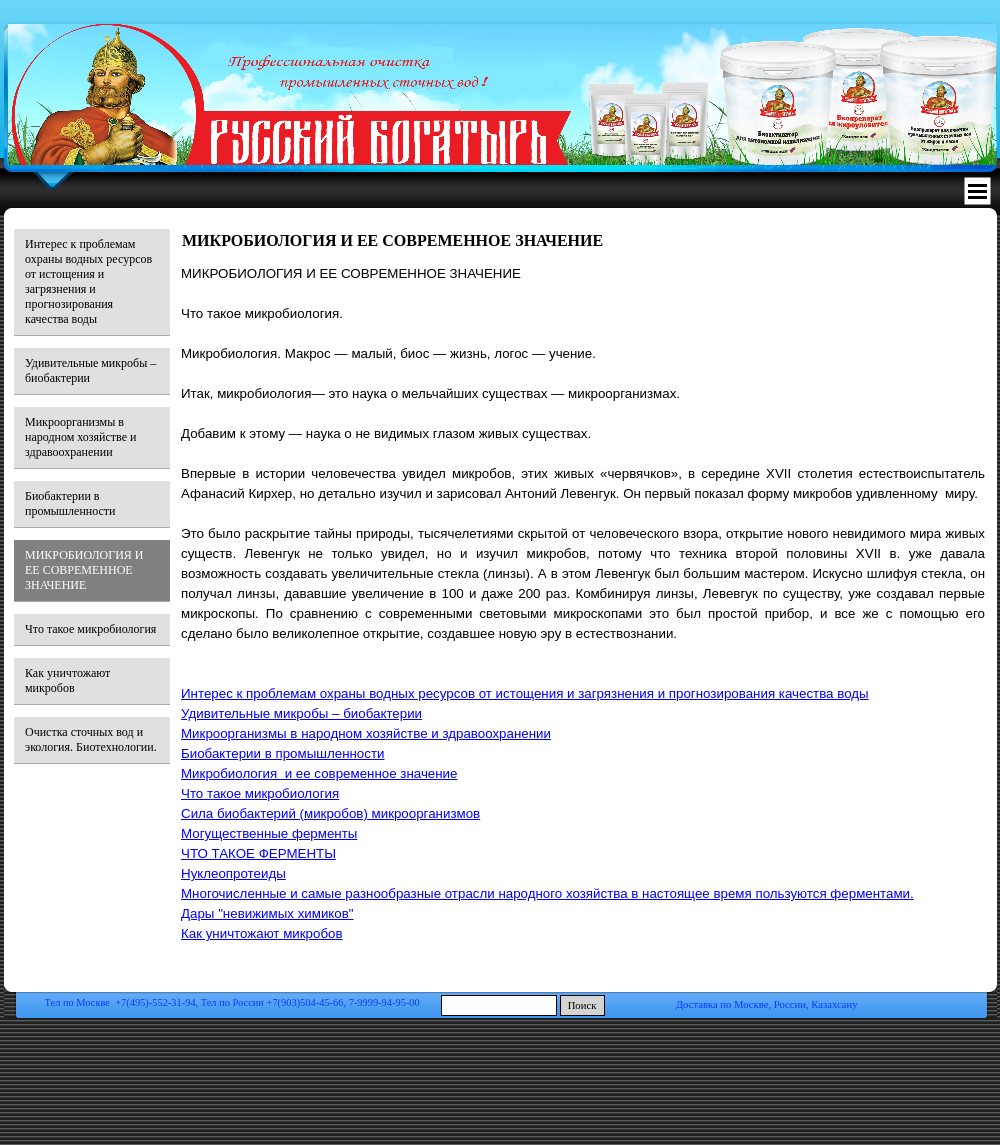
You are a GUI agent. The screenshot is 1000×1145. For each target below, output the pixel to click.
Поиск (582, 1005)
